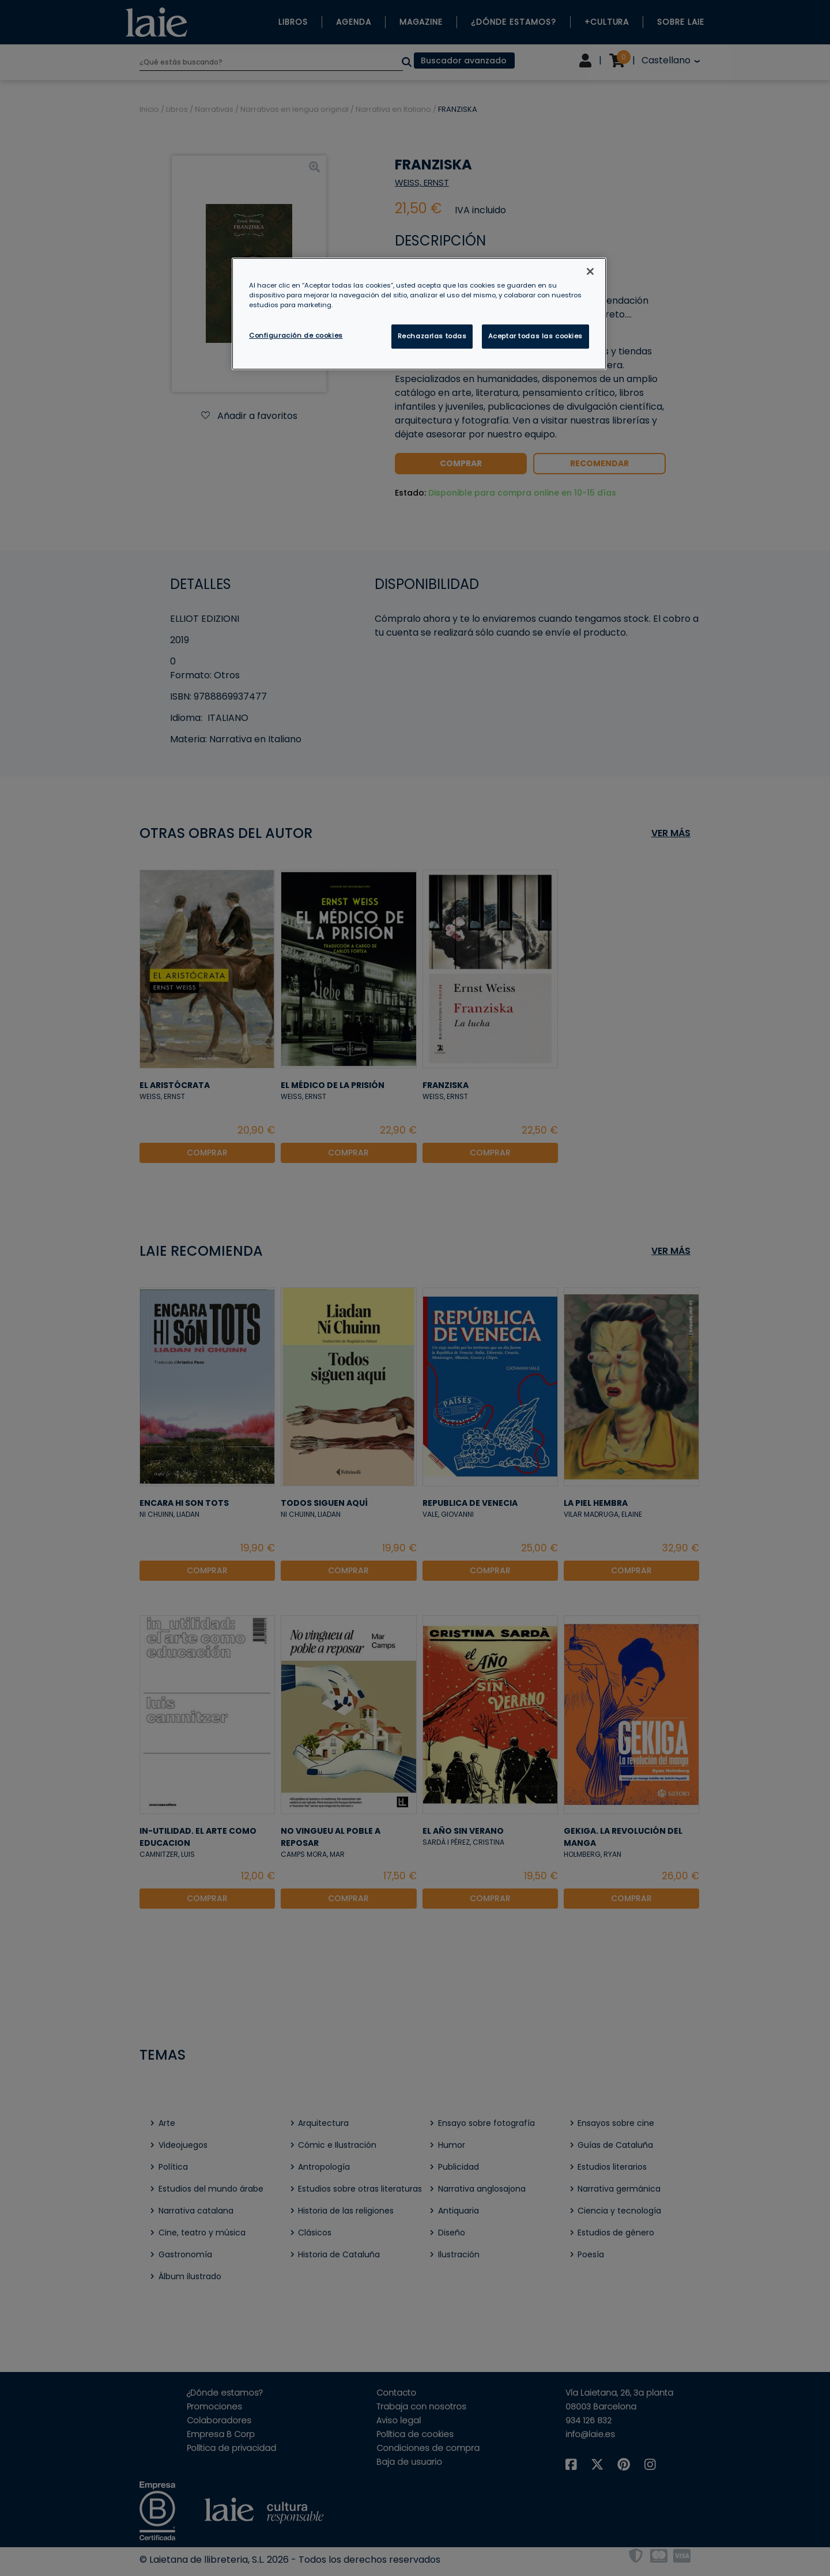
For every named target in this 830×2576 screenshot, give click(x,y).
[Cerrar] (590, 271)
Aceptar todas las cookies (535, 336)
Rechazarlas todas (432, 336)
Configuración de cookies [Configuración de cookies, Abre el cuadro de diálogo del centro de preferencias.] (296, 335)
